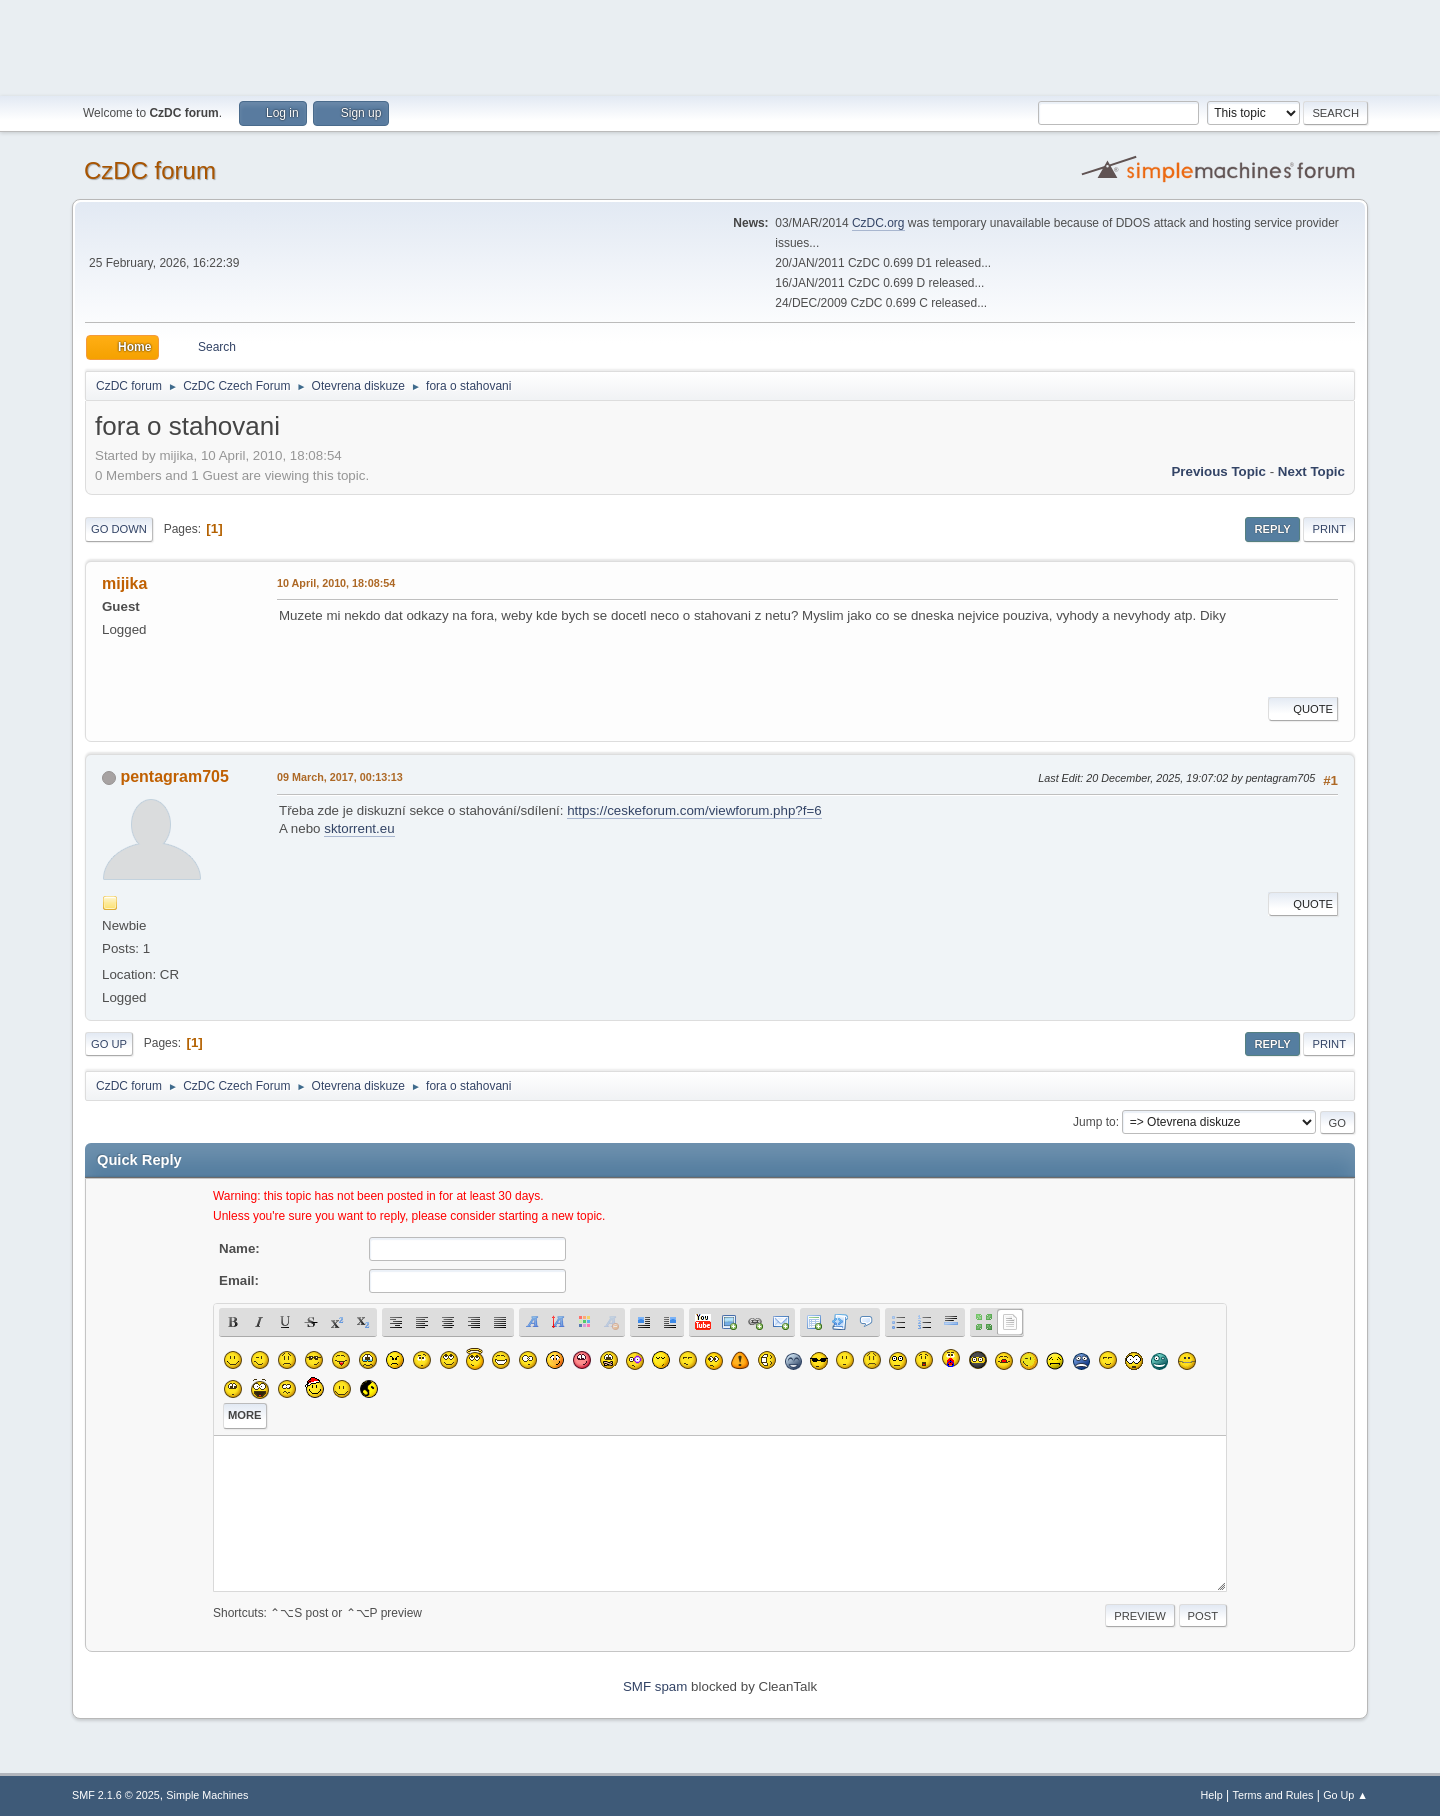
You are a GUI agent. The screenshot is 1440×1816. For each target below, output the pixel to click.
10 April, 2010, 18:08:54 (336, 583)
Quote (1303, 709)
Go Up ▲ (1345, 1795)
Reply (1272, 529)
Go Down (119, 529)
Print (1329, 529)
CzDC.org (878, 223)
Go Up (109, 1044)
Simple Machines (207, 1795)
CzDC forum (150, 170)
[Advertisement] (720, 45)
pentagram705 (174, 776)
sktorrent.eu (359, 828)
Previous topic (1218, 471)
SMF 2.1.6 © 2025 (116, 1795)
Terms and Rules (1273, 1795)
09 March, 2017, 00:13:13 (340, 777)
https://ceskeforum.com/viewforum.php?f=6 (694, 810)
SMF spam (655, 1686)
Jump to (1094, 1122)
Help (1212, 1795)
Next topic (1311, 471)
